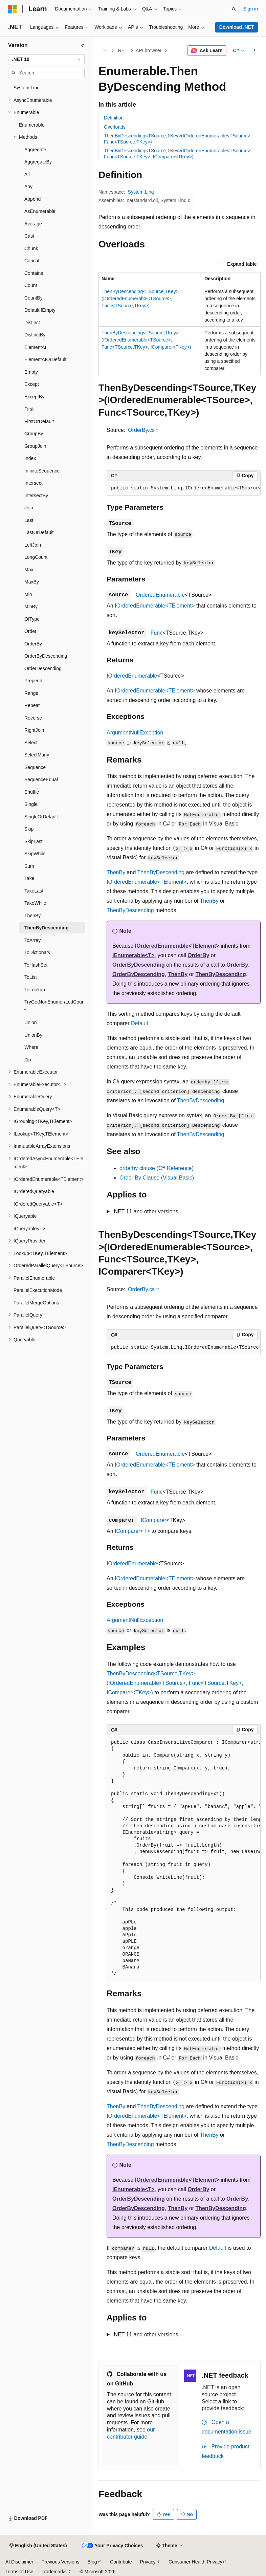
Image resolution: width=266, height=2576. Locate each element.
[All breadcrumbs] (104, 50)
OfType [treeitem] (32, 619)
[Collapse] (83, 45)
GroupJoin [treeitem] (35, 446)
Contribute (121, 2561)
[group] (184, 488)
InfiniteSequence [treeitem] (42, 471)
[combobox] (46, 59)
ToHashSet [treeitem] (35, 965)
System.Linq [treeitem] (27, 87)
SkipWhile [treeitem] (34, 853)
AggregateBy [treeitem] (38, 161)
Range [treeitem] (31, 693)
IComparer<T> (132, 1531)
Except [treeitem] (31, 384)
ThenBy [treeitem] (32, 915)
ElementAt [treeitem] (35, 347)
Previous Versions (60, 2561)
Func (157, 633)
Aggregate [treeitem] (35, 149)
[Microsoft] (12, 9)
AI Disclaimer (19, 2561)
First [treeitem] (29, 409)
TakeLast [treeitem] (33, 891)
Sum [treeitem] (29, 866)
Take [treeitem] (29, 878)
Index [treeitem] (30, 458)
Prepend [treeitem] (33, 680)
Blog (92, 2561)
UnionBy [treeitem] (33, 1035)
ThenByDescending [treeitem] (46, 927)
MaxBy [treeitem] (31, 582)
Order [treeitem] (30, 631)
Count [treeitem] (30, 285)
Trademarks (53, 2571)
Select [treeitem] (31, 742)
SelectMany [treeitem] (36, 754)
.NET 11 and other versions (145, 1211)
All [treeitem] (27, 174)
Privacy (148, 2561)
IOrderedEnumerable (159, 595)
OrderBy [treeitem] (33, 643)
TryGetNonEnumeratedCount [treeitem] (54, 1006)
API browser (148, 50)
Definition (114, 117)
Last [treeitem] (28, 520)
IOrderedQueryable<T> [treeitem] (38, 1204)
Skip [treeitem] (29, 829)
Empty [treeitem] (31, 372)
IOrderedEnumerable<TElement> (155, 606)
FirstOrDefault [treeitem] (39, 421)
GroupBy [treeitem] (33, 433)
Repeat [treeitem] (32, 705)
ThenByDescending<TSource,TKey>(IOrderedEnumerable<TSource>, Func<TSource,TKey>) (140, 298)
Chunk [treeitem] (31, 248)
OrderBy (198, 955)
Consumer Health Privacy (195, 2561)
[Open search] (234, 9)
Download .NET (236, 27)
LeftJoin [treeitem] (32, 545)
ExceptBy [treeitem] (34, 396)
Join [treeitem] (28, 507)
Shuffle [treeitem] (31, 792)
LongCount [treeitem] (36, 557)
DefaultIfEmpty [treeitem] (40, 310)
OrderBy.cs (141, 430)
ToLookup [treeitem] (34, 989)
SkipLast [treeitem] (33, 841)
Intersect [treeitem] (33, 483)
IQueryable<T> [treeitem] (29, 1228)
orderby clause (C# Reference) (156, 1168)
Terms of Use (19, 2571)
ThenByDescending (160, 872)
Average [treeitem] (33, 223)
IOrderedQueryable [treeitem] (34, 1191)
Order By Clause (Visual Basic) (156, 1178)
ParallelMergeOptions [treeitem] (36, 1302)
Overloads (115, 127)
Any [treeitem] (28, 186)
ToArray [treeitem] (32, 940)
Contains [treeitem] (33, 273)
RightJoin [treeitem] (34, 730)
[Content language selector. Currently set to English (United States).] (38, 2545)
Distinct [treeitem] (32, 322)
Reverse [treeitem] (33, 718)
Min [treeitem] (28, 594)
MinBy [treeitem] (31, 606)
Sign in (250, 9)
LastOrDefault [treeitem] (38, 532)
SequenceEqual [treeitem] (41, 779)
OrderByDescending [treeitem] (45, 656)
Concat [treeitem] (31, 260)
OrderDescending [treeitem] (43, 668)
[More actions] (255, 50)
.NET (122, 50)
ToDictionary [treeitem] (37, 952)
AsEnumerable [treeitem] (40, 211)
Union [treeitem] (30, 1022)
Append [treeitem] (32, 199)
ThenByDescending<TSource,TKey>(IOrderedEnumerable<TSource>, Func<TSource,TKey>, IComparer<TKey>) (146, 340)
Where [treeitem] (31, 1047)
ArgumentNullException (135, 732)
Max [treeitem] (28, 569)
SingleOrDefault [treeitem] (41, 816)
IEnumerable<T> (133, 955)
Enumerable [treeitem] (32, 125)
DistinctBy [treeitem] (34, 334)
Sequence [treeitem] (35, 767)
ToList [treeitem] (30, 977)
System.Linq (141, 192)
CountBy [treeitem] (33, 298)
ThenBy (116, 872)
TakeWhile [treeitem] (35, 903)
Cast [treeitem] (29, 236)
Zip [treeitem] (27, 1059)
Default (139, 1023)
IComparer (154, 1520)
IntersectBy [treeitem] (36, 495)
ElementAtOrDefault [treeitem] (45, 359)
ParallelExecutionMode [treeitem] (38, 1290)
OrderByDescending (138, 965)
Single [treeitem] (31, 804)
